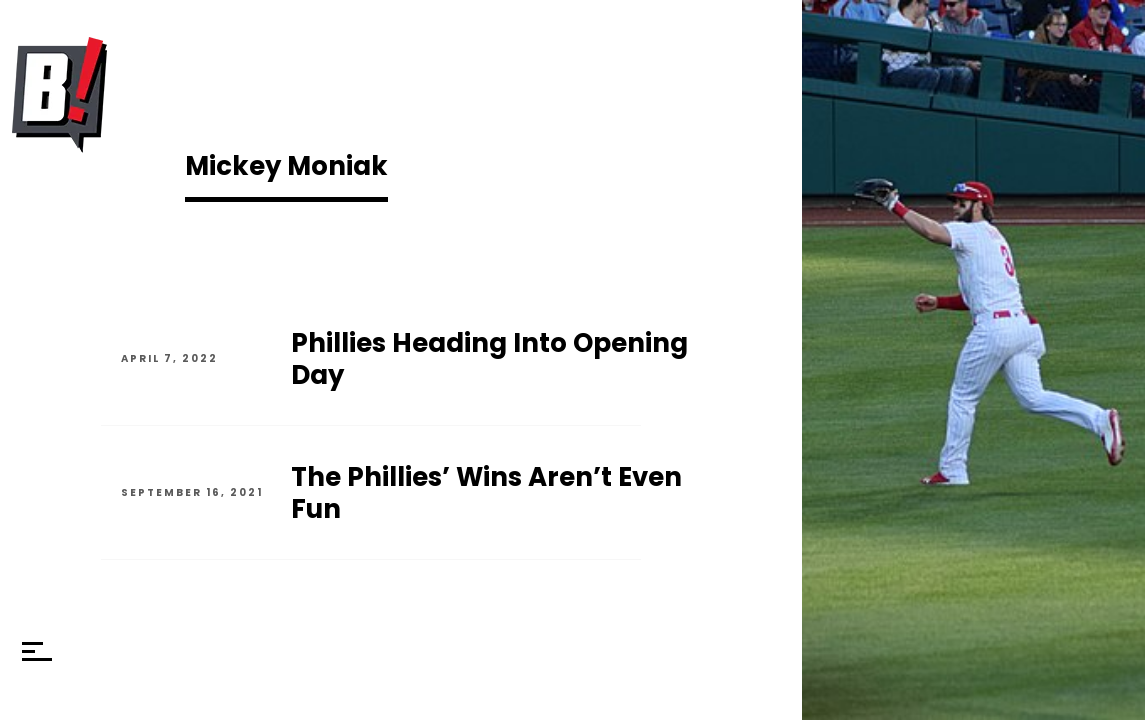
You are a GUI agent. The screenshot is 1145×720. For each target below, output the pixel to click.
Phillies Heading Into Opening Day (489, 359)
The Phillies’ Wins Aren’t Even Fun (486, 493)
